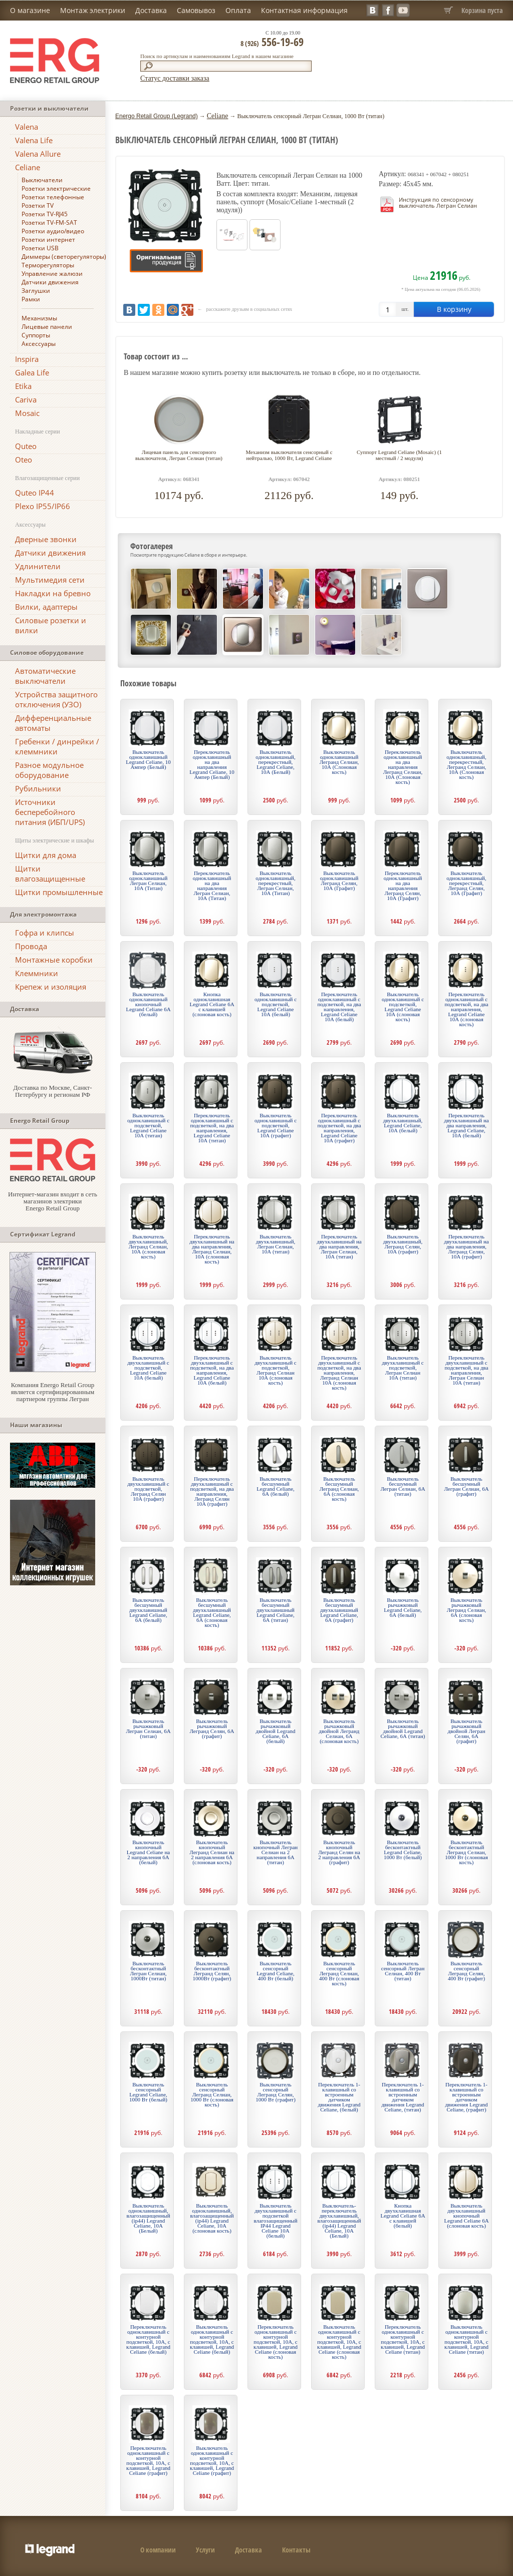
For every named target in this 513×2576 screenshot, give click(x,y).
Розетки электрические (56, 188)
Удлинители (38, 566)
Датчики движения (50, 282)
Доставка (151, 10)
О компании (158, 2549)
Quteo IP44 (34, 493)
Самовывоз (196, 10)
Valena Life (34, 140)
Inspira (27, 359)
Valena (26, 127)
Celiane (27, 167)
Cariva (26, 399)
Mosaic (27, 413)
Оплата (238, 10)
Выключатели (42, 180)
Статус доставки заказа (174, 78)
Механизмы (39, 318)
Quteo (26, 446)
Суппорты (36, 335)
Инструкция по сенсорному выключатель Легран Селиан (438, 202)
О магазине (30, 10)
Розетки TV (38, 205)
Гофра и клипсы (44, 933)
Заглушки (36, 290)
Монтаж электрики (92, 10)
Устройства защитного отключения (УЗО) (56, 699)
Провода (31, 946)
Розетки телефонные (53, 197)
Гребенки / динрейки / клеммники (57, 746)
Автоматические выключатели (45, 676)
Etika (23, 386)
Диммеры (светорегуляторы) (64, 256)
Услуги (205, 2549)
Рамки (31, 299)
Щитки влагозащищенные (50, 874)
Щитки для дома (45, 855)
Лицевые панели (47, 326)
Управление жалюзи (52, 273)
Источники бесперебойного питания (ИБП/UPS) (50, 812)
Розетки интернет (48, 239)
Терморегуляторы (48, 265)
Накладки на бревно (53, 593)
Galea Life (32, 372)
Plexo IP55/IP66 (42, 506)
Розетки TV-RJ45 (45, 214)
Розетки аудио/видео (53, 231)
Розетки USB (40, 248)
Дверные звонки (46, 539)
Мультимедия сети (50, 580)
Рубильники (38, 788)
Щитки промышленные (59, 892)
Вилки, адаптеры (46, 607)
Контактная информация (304, 10)
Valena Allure (38, 154)
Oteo (23, 460)
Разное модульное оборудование (49, 770)
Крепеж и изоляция (50, 987)
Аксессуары (39, 343)
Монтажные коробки (54, 960)
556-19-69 (272, 41)
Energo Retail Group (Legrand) (156, 116)
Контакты (296, 2549)
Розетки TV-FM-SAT (49, 222)
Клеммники (36, 973)
